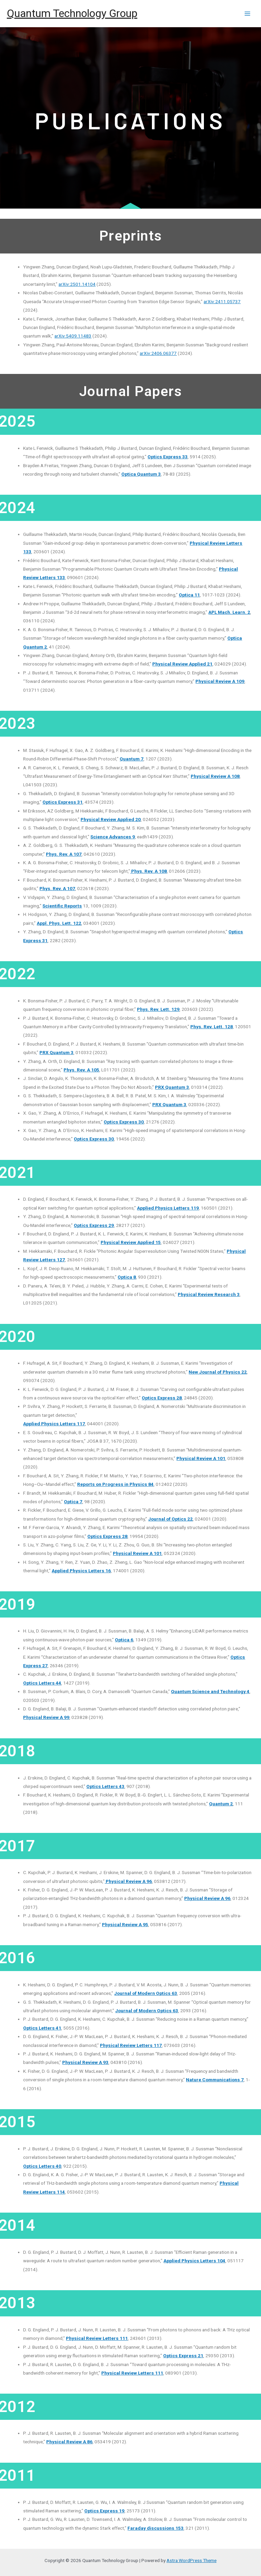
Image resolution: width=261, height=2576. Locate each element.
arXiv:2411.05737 (222, 301)
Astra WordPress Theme (191, 2560)
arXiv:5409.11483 (72, 336)
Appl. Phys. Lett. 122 (59, 923)
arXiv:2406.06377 (158, 353)
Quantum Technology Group (72, 13)
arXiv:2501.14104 (76, 284)
